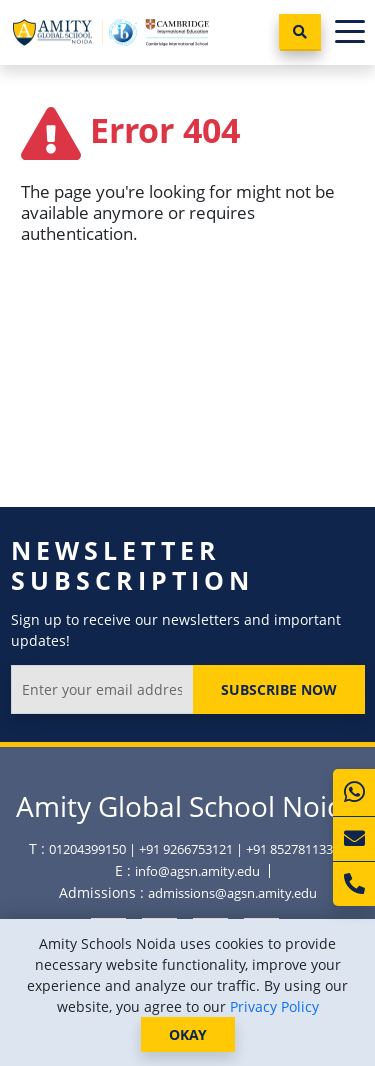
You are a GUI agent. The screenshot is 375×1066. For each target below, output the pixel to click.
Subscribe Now (279, 689)
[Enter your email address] (102, 689)
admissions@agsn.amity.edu (232, 893)
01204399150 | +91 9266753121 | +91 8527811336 (194, 849)
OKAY (188, 1034)
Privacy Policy (274, 1006)
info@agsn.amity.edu (197, 871)
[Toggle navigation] (350, 32)
